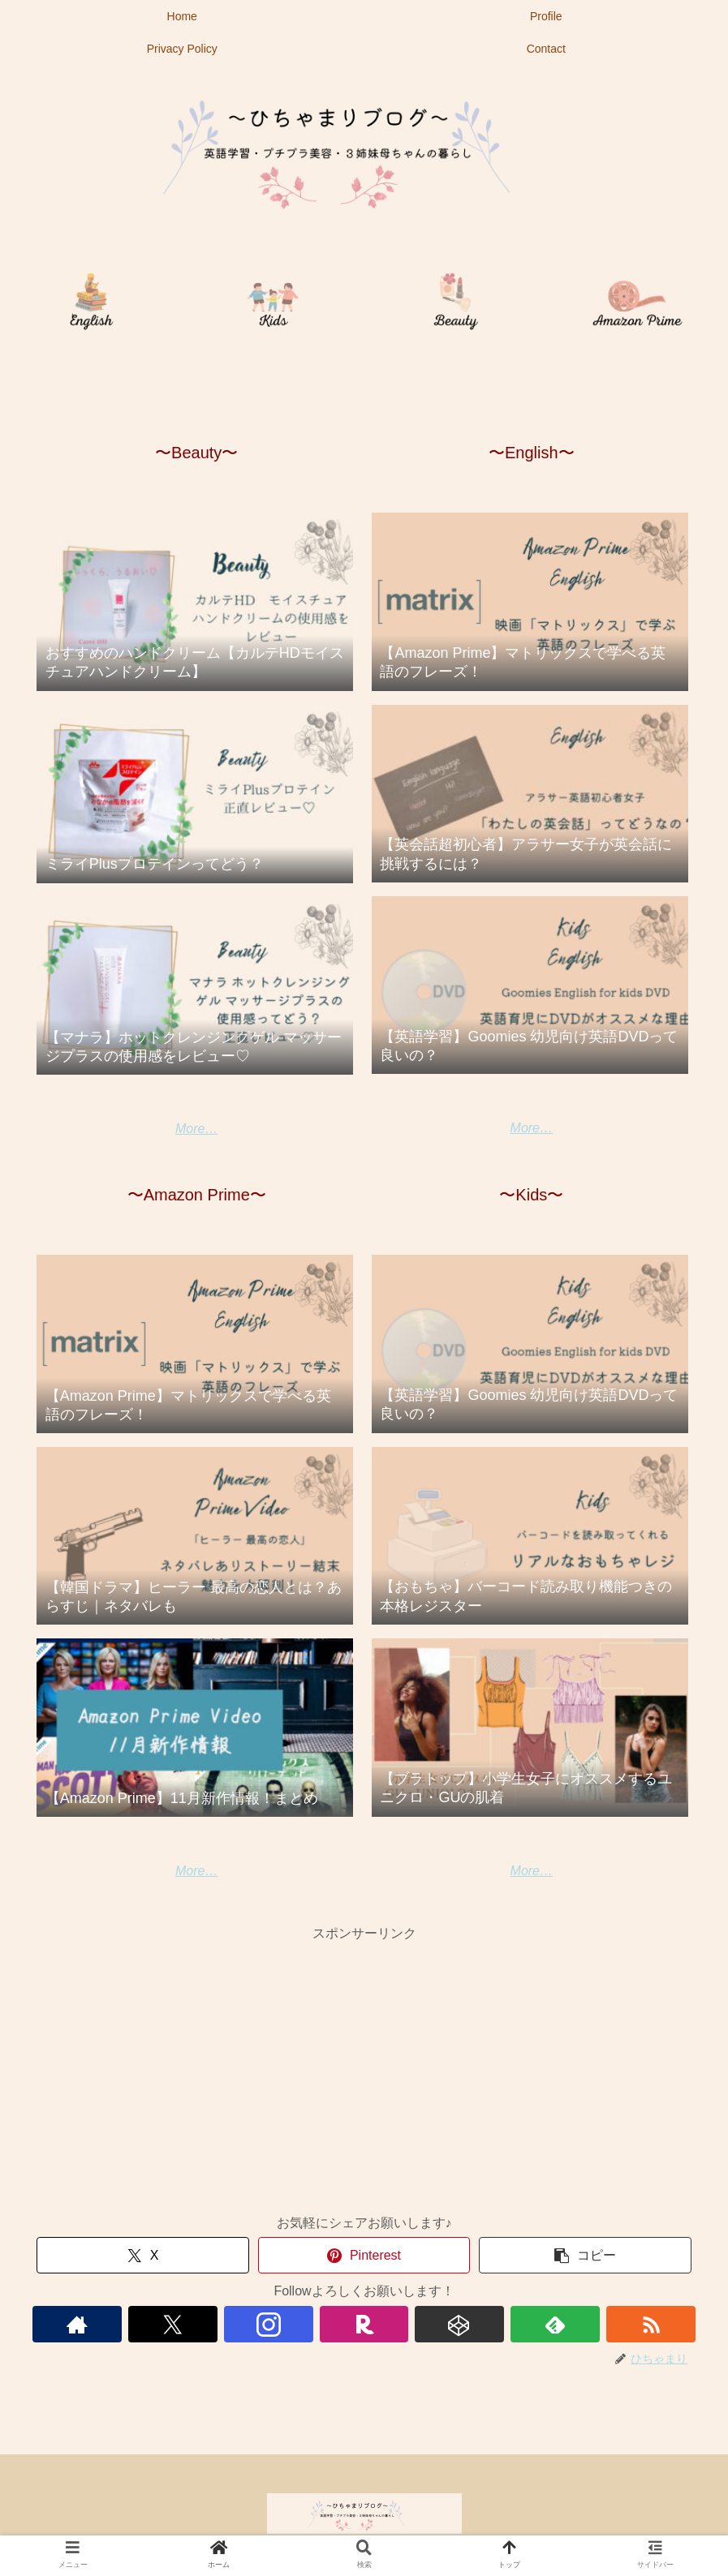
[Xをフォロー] (173, 2324)
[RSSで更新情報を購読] (651, 2324)
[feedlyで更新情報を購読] (555, 2324)
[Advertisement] (364, 2059)
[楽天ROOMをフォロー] (364, 2324)
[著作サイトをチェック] (77, 2324)
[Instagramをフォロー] (268, 2324)
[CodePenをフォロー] (459, 2324)
